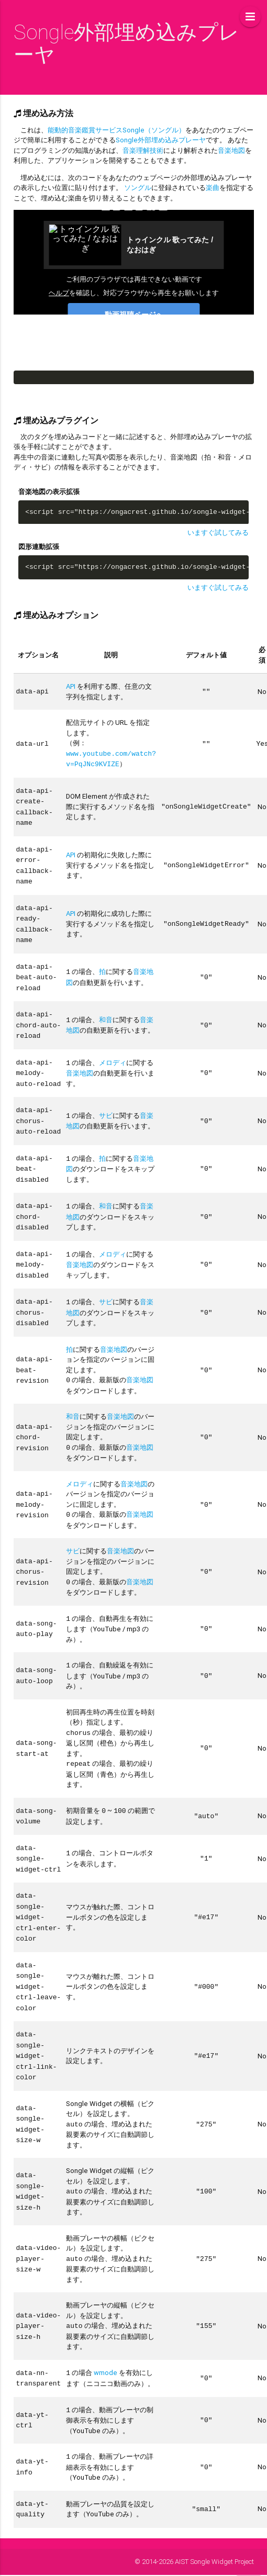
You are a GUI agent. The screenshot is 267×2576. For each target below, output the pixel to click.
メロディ (112, 1051)
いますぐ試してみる (218, 532)
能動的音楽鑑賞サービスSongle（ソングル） (116, 130)
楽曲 (212, 187)
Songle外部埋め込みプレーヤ (161, 140)
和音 (106, 1010)
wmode (105, 2336)
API (70, 686)
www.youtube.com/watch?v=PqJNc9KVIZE (111, 758)
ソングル (137, 187)
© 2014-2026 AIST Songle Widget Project (194, 2521)
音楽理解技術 (143, 150)
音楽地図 (231, 150)
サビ (106, 1103)
